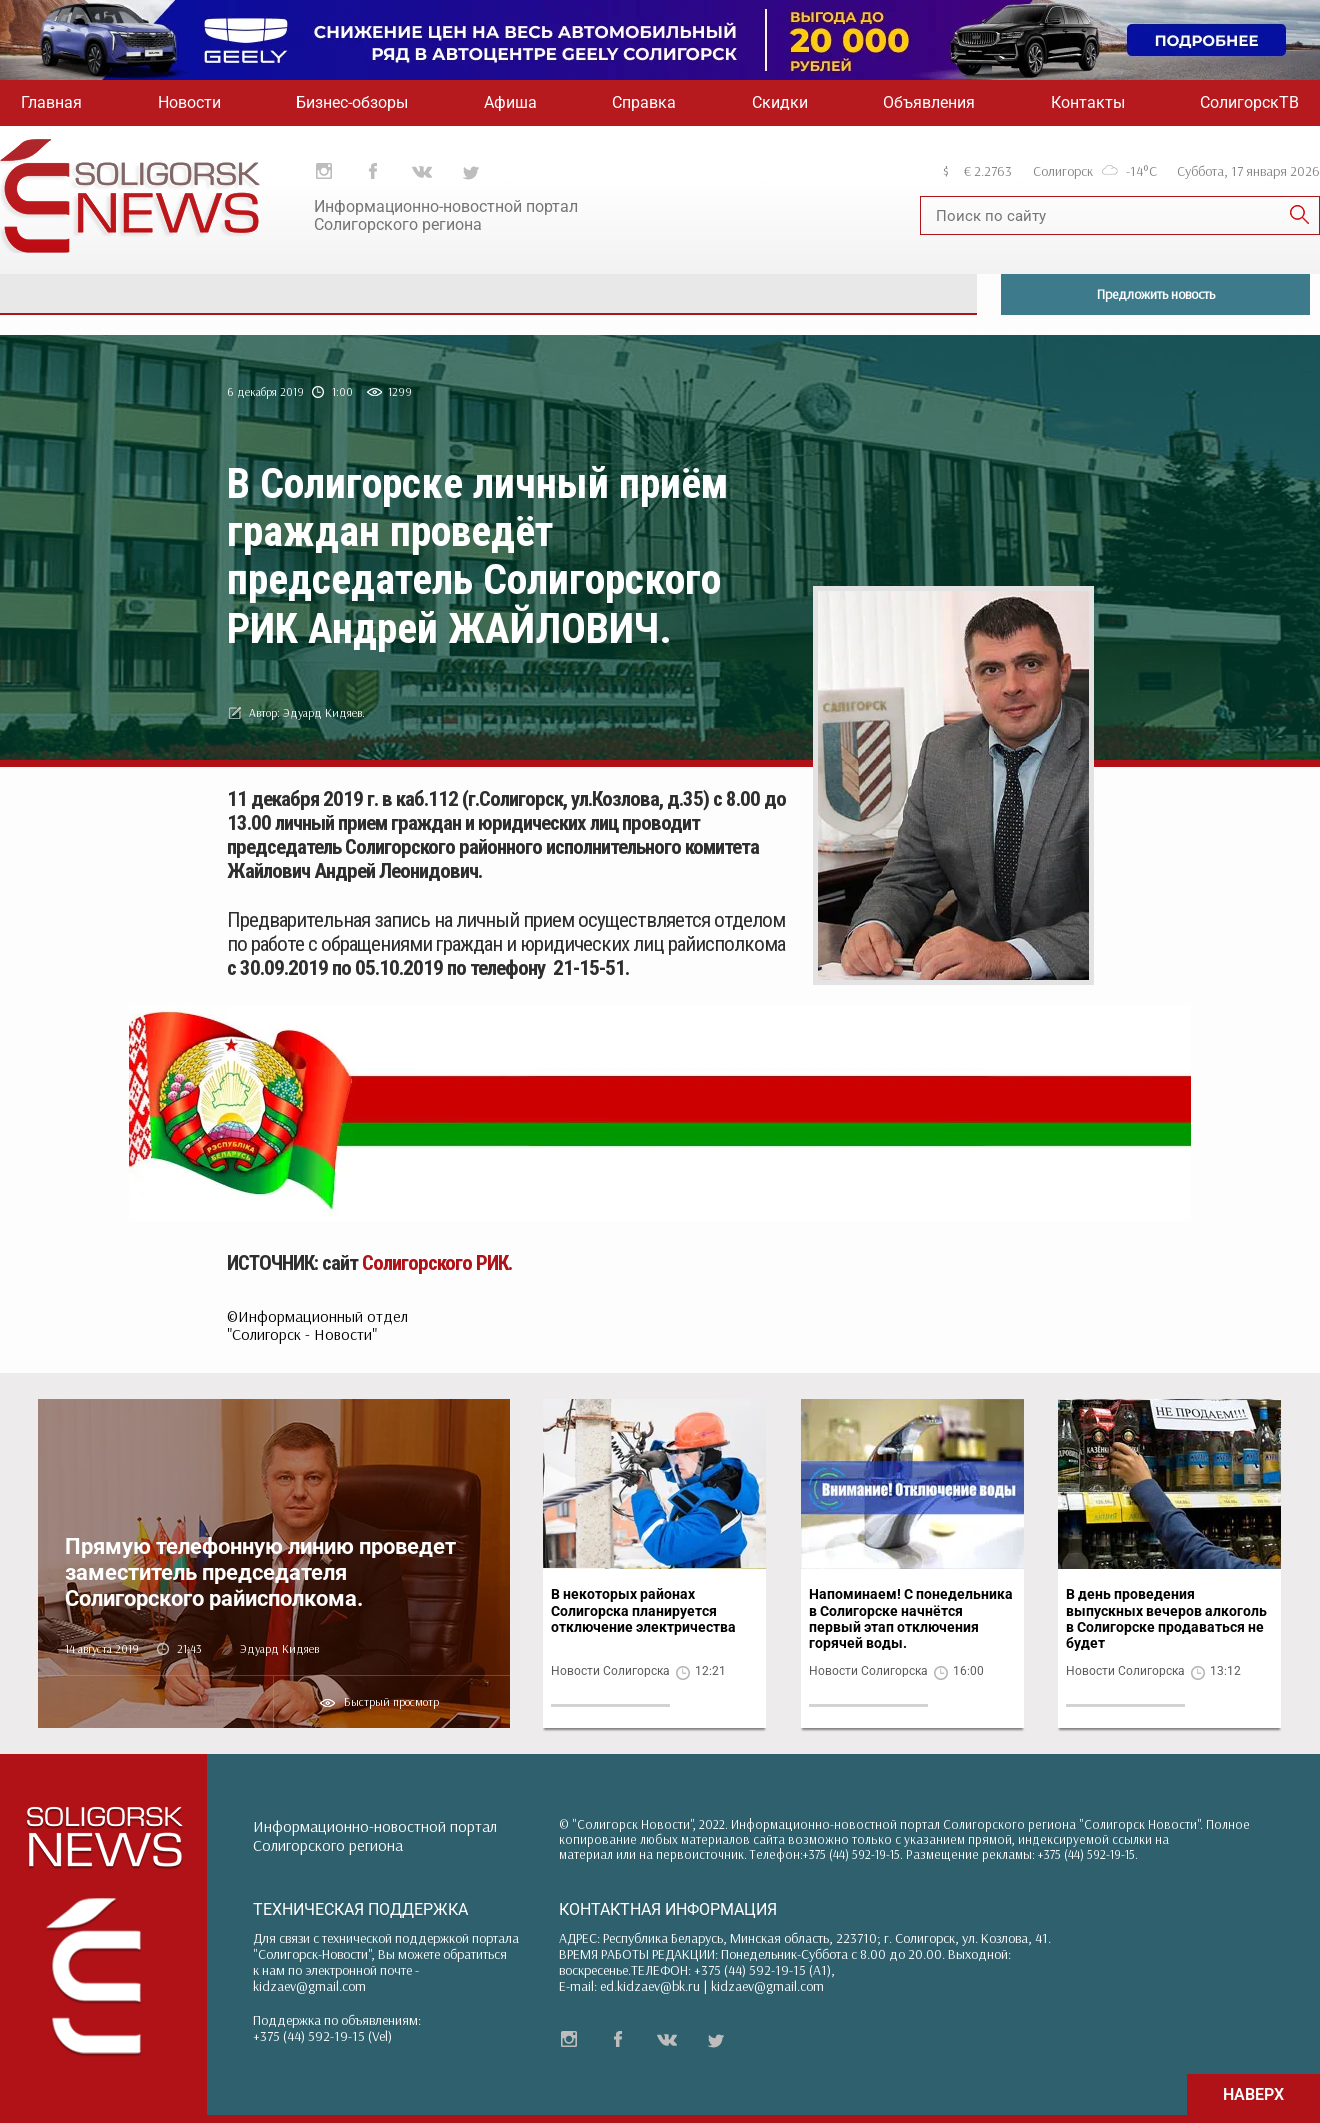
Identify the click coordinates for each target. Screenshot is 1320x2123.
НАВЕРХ (1253, 2094)
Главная (51, 102)
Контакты (1088, 102)
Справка (644, 102)
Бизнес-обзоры (352, 102)
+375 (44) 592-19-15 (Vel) (322, 2036)
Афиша (510, 102)
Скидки (780, 102)
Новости (189, 102)
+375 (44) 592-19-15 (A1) (762, 1970)
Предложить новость (1156, 294)
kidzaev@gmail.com (309, 1986)
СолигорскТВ (1249, 102)
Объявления (929, 102)
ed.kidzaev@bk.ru (650, 1986)
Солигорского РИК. (437, 1263)
